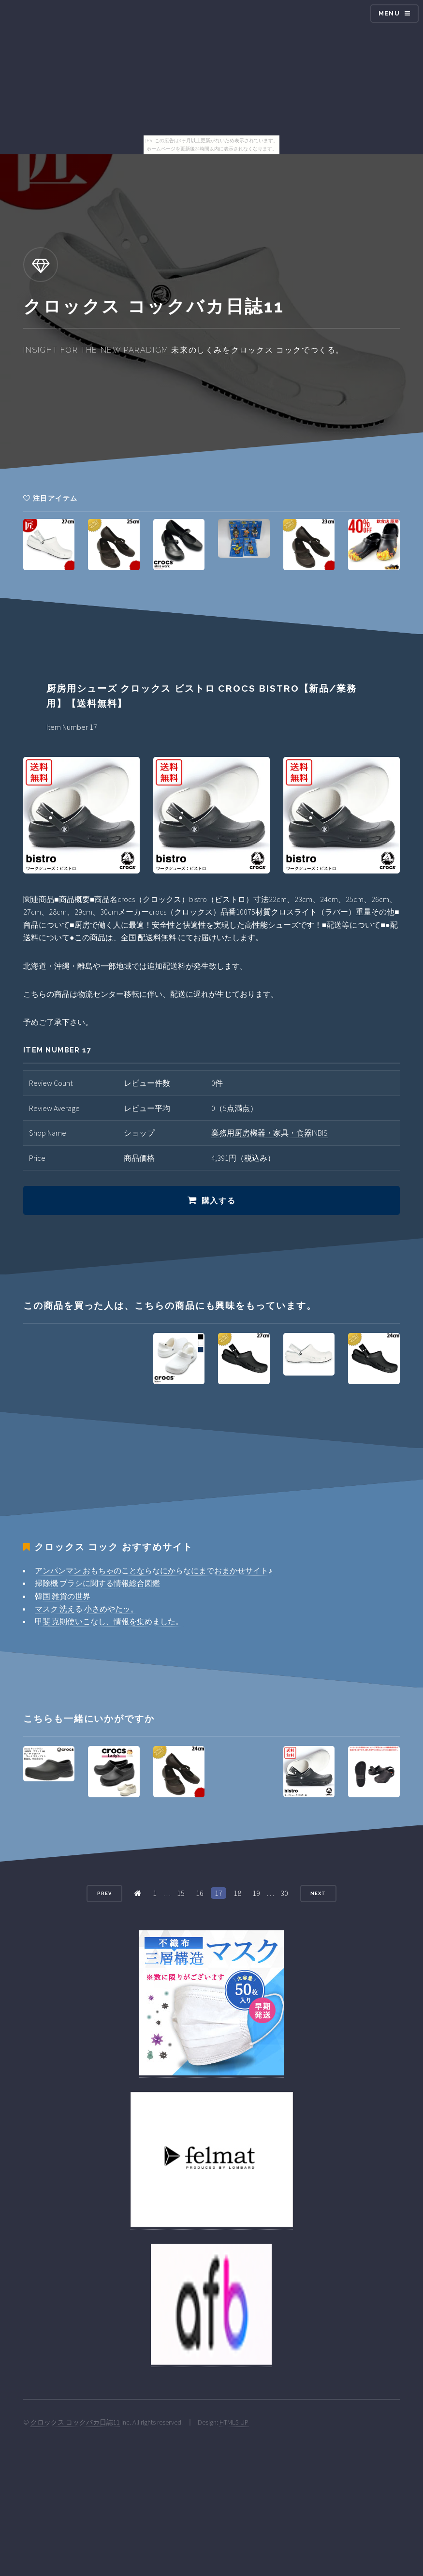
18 (237, 1893)
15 (181, 1893)
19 (256, 1893)
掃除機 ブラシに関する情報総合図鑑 (97, 1583)
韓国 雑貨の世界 (62, 1596)
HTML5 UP (233, 2422)
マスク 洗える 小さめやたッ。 (86, 1609)
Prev (104, 1893)
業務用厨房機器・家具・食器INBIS (269, 1133)
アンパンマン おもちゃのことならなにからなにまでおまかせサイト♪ (153, 1570)
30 (284, 1893)
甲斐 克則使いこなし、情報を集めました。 (109, 1621)
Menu (389, 13)
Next (318, 1893)
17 (218, 1893)
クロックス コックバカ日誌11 (75, 2422)
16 (200, 1893)
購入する (218, 1200)
